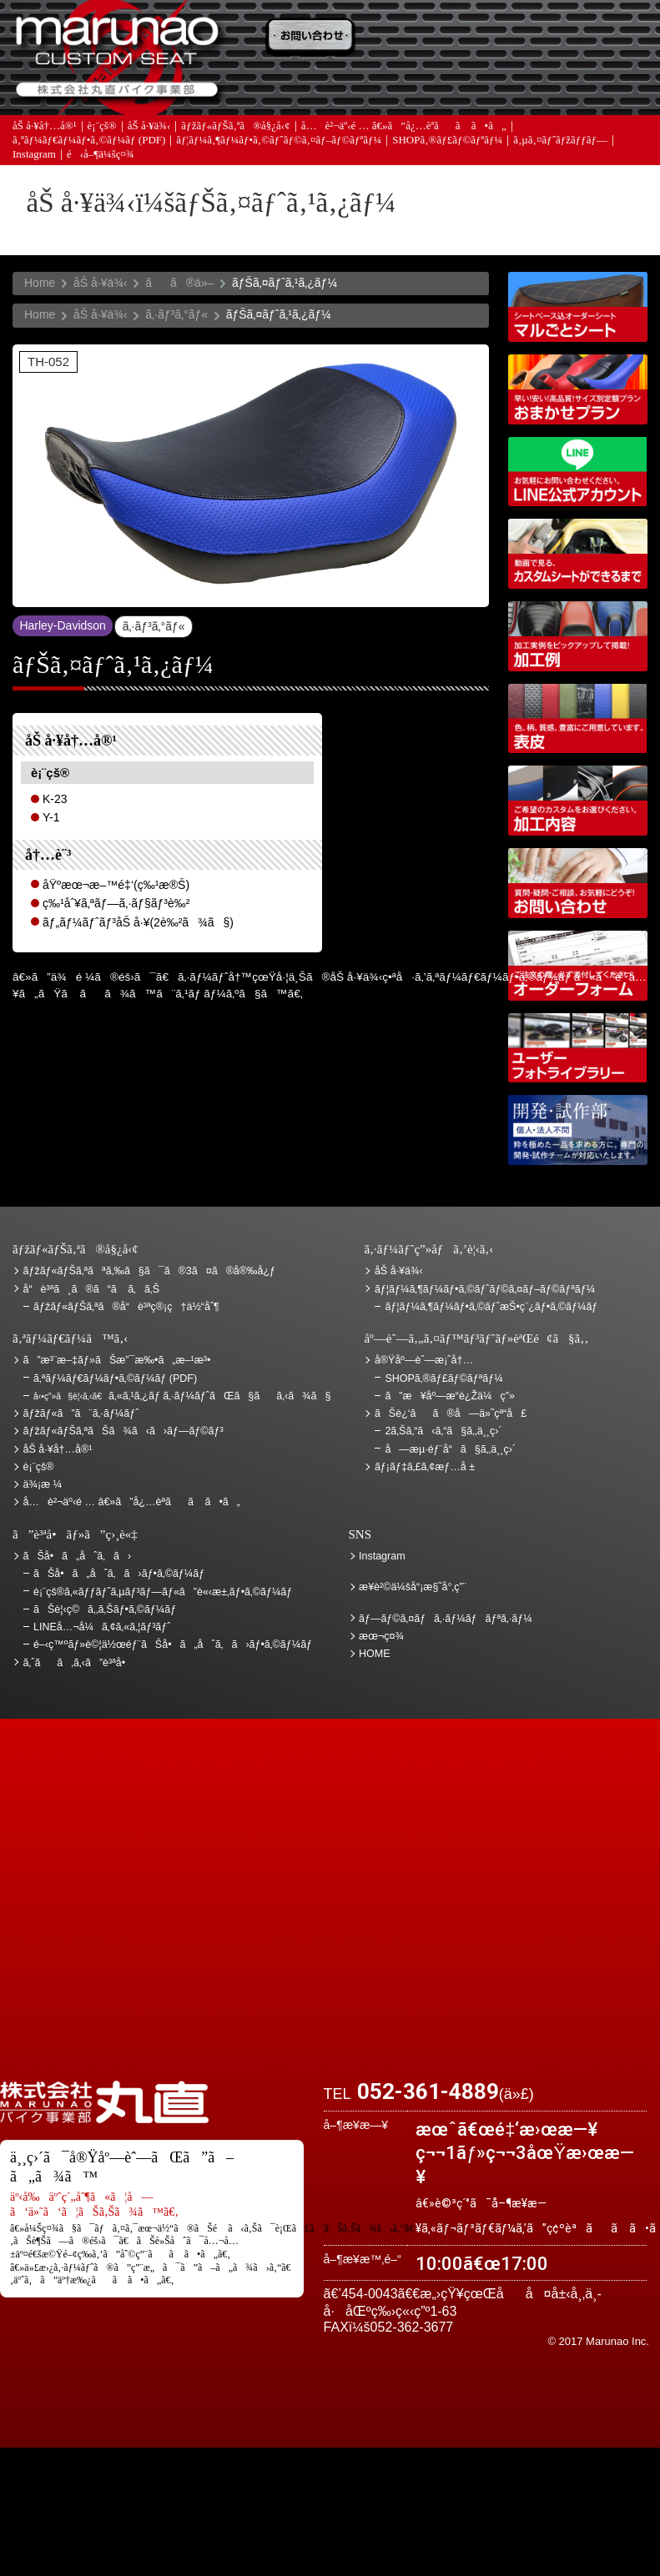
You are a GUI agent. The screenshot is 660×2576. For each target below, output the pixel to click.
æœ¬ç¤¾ (381, 1636)
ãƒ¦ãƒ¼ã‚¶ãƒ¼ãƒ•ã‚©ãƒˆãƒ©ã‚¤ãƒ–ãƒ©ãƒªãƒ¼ (278, 141)
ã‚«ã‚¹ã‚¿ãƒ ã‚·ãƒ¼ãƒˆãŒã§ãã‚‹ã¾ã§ (181, 1396)
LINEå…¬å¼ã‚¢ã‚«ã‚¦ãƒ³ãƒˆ (577, 472)
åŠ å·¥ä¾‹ (149, 127)
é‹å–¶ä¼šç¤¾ (100, 155)
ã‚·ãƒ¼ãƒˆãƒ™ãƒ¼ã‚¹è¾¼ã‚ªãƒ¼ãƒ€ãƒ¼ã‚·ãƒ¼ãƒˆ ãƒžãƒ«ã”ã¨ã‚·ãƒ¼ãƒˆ (577, 307)
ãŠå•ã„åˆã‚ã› (599, 89)
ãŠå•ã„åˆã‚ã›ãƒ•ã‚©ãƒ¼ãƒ (120, 1573)
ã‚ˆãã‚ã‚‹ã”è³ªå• (312, 89)
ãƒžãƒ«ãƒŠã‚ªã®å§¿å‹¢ (235, 127)
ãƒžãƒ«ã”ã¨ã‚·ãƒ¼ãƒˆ (81, 1413)
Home (39, 283)
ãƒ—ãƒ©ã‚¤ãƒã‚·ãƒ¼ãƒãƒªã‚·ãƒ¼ (445, 1618)
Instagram (34, 155)
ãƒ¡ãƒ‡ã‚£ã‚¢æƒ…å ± (408, 89)
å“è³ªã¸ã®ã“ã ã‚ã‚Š (91, 1289)
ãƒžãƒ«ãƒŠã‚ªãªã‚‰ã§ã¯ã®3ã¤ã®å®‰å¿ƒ (149, 1271)
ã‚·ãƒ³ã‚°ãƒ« (176, 314)
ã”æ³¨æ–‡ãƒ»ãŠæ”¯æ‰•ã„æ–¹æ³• (312, 37)
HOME (374, 1654)
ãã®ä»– (179, 283)
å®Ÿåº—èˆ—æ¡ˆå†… (504, 89)
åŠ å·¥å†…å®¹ (45, 127)
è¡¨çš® (102, 127)
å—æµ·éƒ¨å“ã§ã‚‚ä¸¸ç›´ (450, 1449)
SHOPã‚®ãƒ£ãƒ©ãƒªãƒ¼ (447, 141)
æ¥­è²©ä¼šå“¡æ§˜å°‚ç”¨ (412, 1587)
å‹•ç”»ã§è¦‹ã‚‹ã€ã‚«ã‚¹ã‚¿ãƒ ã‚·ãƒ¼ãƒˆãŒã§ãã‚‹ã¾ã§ (577, 554)
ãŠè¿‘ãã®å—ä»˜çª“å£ (599, 37)
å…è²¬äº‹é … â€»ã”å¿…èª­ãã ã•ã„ (403, 127)
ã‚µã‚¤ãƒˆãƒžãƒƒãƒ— (560, 141)
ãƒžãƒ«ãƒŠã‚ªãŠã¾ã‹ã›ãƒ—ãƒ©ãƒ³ (577, 389)
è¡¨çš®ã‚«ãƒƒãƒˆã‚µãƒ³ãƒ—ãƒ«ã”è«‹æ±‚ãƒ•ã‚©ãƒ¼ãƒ (164, 1592)
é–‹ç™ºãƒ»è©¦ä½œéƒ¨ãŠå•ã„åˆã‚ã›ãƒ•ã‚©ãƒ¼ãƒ (577, 1130)
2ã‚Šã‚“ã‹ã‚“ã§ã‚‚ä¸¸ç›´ (443, 1431)
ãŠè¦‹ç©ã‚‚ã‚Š (408, 37)
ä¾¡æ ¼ (504, 37)
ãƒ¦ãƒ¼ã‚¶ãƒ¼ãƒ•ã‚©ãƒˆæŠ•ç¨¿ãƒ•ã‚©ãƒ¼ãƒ (492, 1307)
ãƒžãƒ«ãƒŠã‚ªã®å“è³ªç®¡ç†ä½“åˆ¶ (126, 1307)
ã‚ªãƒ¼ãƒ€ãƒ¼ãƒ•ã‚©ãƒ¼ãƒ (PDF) (89, 141)
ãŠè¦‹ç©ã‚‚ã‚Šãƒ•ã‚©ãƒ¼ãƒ (106, 1609)
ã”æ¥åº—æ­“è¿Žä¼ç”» (449, 1396)
